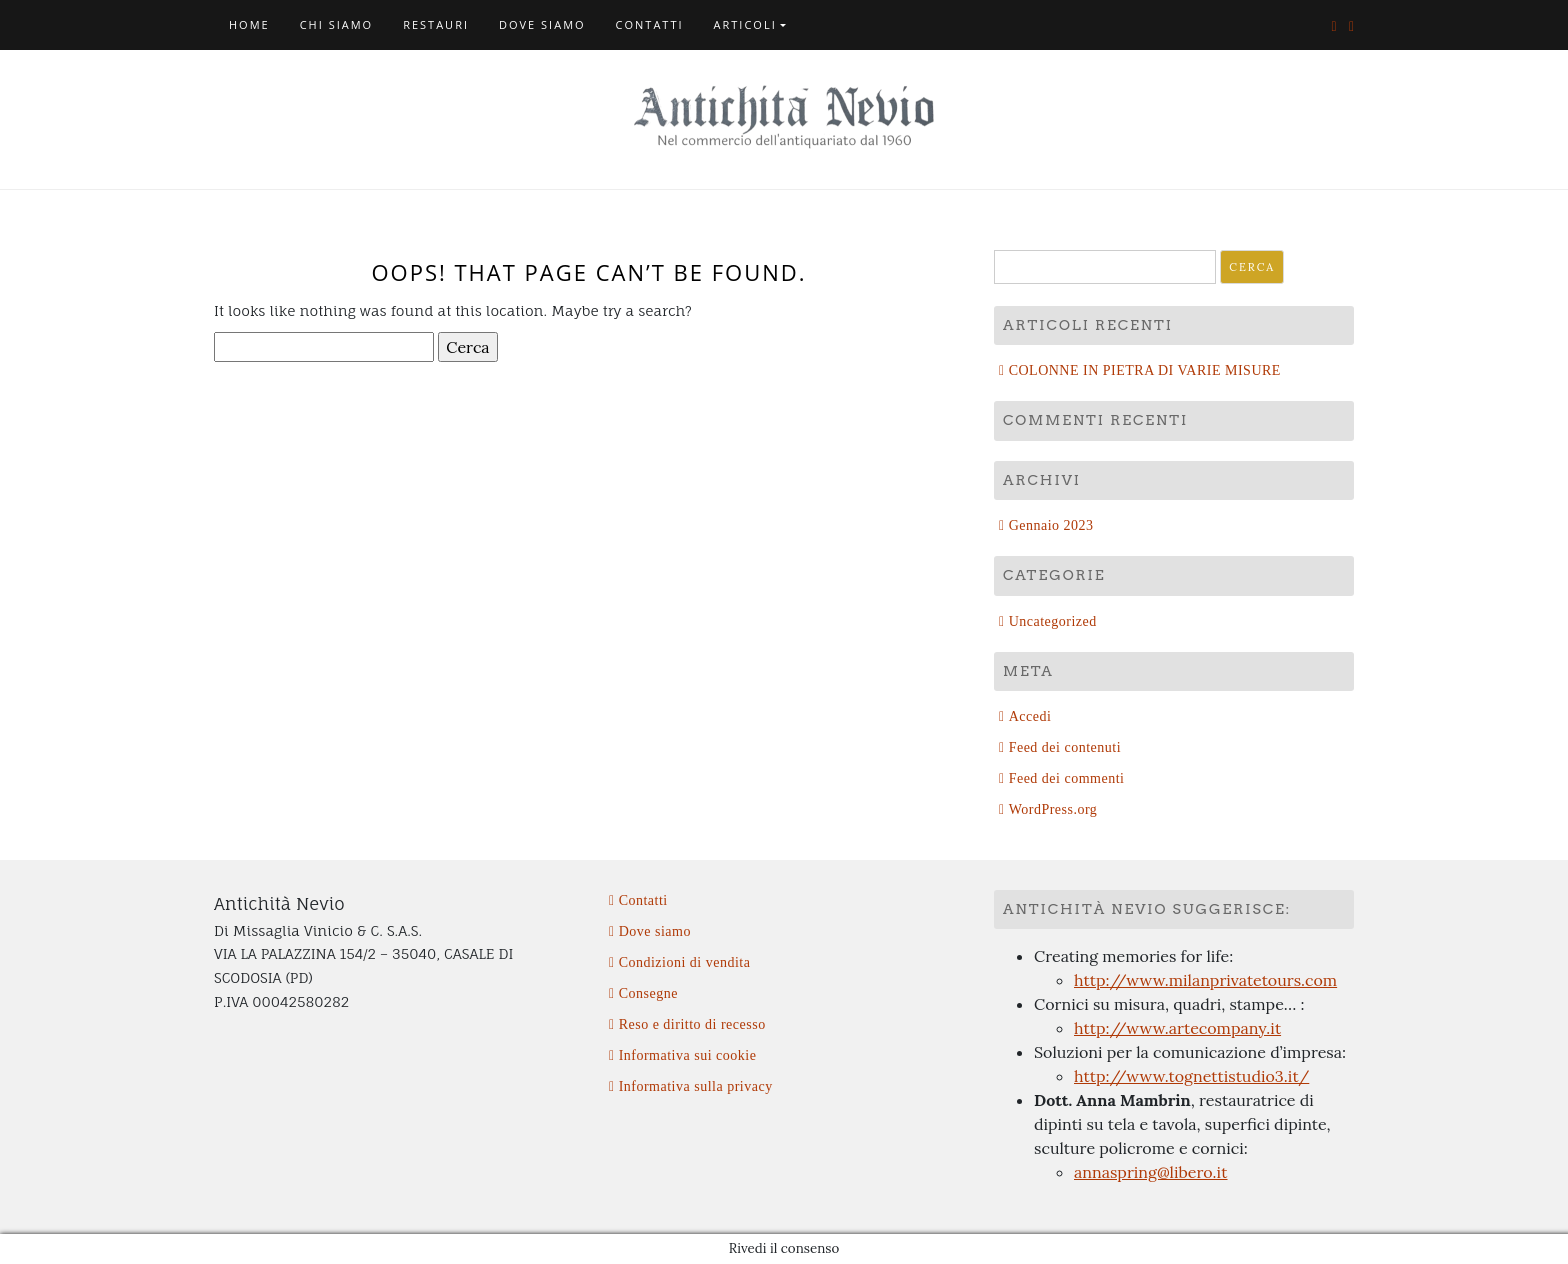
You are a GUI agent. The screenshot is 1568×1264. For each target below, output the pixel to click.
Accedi (1030, 716)
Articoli (745, 24)
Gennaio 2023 (1051, 525)
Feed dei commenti (1067, 778)
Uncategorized (1053, 621)
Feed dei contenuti (1065, 747)
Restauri (436, 24)
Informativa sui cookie (688, 1055)
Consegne (648, 993)
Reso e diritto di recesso (692, 1024)
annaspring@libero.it (1151, 1172)
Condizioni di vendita (685, 962)
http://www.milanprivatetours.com (1205, 980)
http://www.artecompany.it (1177, 1028)
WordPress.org (1053, 809)
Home (249, 24)
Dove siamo (542, 24)
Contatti (650, 24)
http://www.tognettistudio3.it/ (1191, 1076)
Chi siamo (336, 24)
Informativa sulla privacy (696, 1086)
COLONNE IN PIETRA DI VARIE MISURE (1145, 370)
